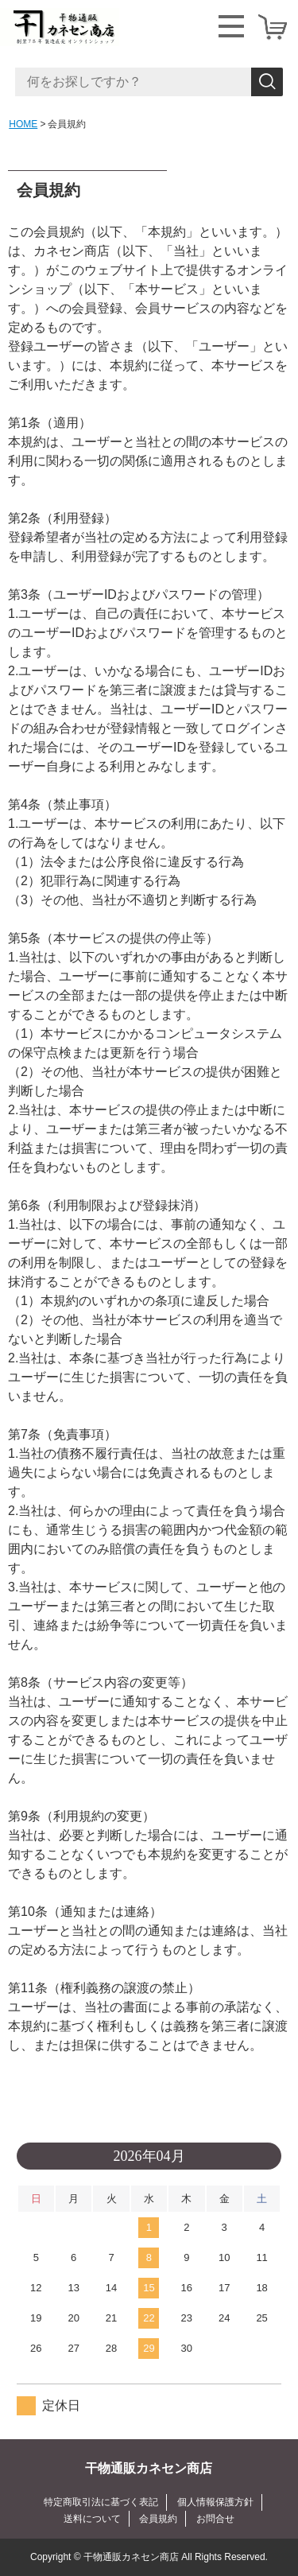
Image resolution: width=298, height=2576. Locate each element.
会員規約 (158, 2518)
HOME (23, 124)
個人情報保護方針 (215, 2502)
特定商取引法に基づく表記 (101, 2502)
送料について (92, 2518)
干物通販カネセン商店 (148, 2468)
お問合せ (215, 2518)
